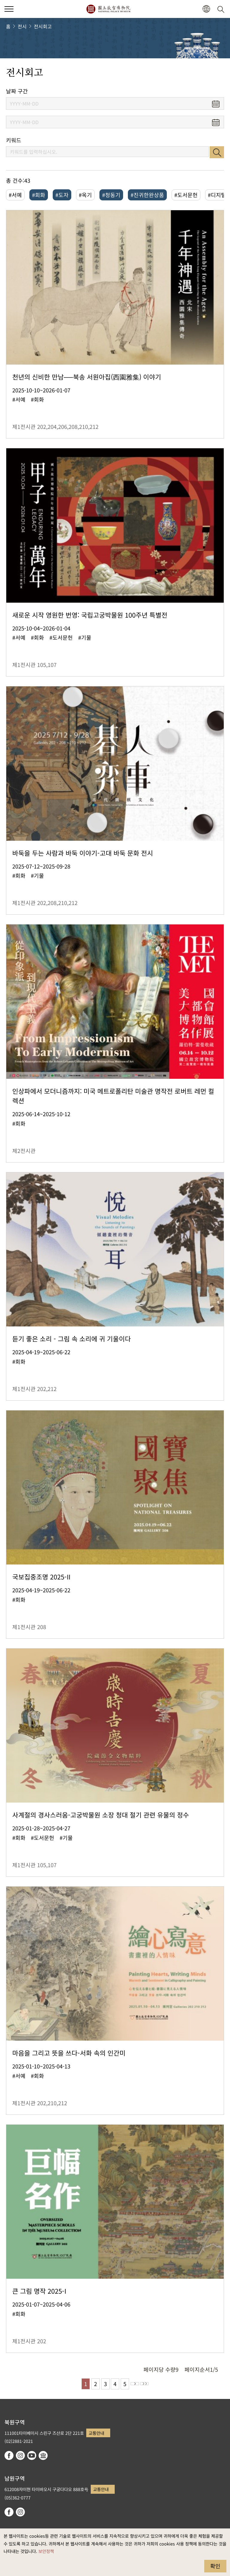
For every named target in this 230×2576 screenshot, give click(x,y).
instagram (20, 2455)
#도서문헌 (186, 195)
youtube (31, 2455)
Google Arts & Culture (43, 2455)
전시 (22, 26)
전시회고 (43, 26)
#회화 (38, 195)
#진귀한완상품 (147, 195)
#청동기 (111, 195)
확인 (215, 2566)
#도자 (62, 195)
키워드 (13, 140)
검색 (217, 152)
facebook (8, 2455)
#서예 (15, 195)
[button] (206, 9)
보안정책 (46, 2551)
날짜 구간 (17, 91)
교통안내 (96, 2433)
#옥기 (85, 195)
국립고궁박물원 (108, 9)
